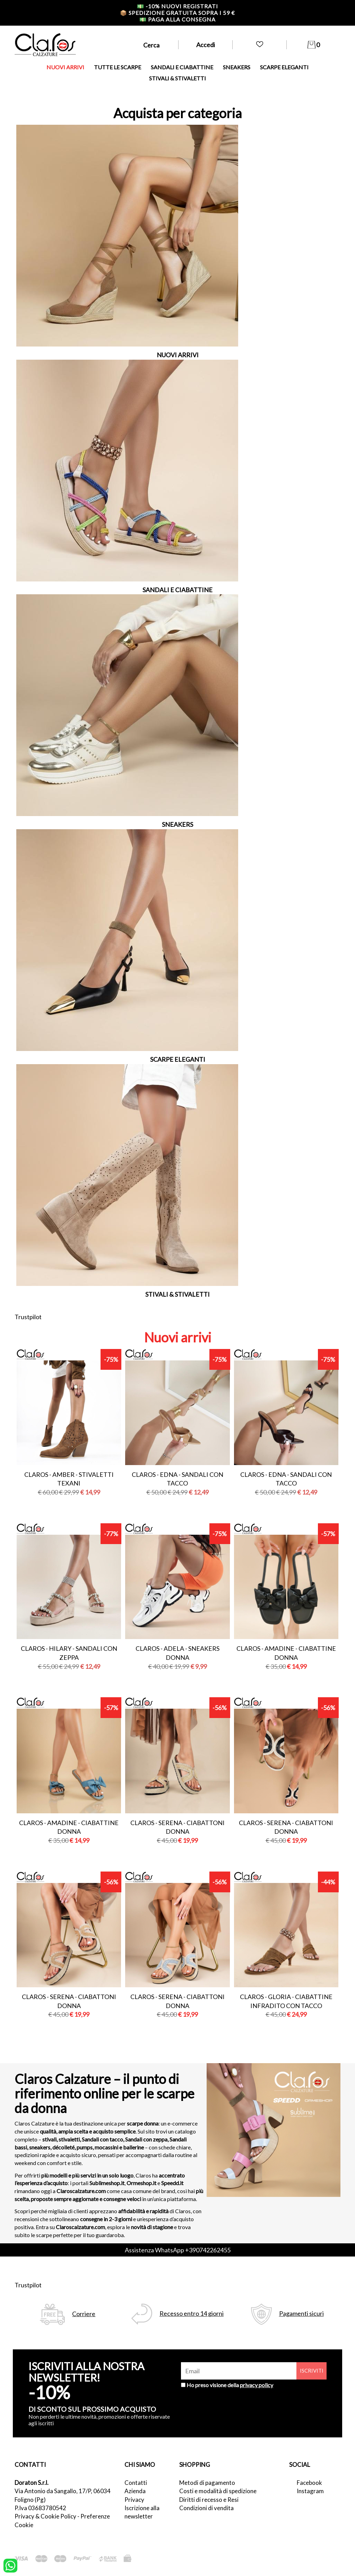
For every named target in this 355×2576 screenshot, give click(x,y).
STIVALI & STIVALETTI (177, 78)
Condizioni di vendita (206, 2508)
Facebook (309, 2482)
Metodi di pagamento (207, 2482)
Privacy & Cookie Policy (45, 2516)
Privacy (134, 2499)
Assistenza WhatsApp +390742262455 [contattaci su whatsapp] (178, 2250)
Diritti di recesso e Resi (209, 2499)
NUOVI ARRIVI (65, 67)
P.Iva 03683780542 (40, 2508)
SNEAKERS (236, 67)
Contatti (135, 2482)
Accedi (205, 45)
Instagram (310, 2491)
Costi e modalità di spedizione (218, 2491)
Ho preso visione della (230, 2385)
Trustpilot (28, 1317)
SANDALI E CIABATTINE (182, 67)
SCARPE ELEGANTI (284, 67)
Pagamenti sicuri (301, 2313)
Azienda (135, 2491)
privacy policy (256, 2385)
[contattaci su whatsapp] (10, 2565)
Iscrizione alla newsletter (141, 2512)
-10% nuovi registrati (177, 6)
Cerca (151, 45)
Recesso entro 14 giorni (191, 2313)
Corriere (83, 2313)
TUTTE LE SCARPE (117, 67)
